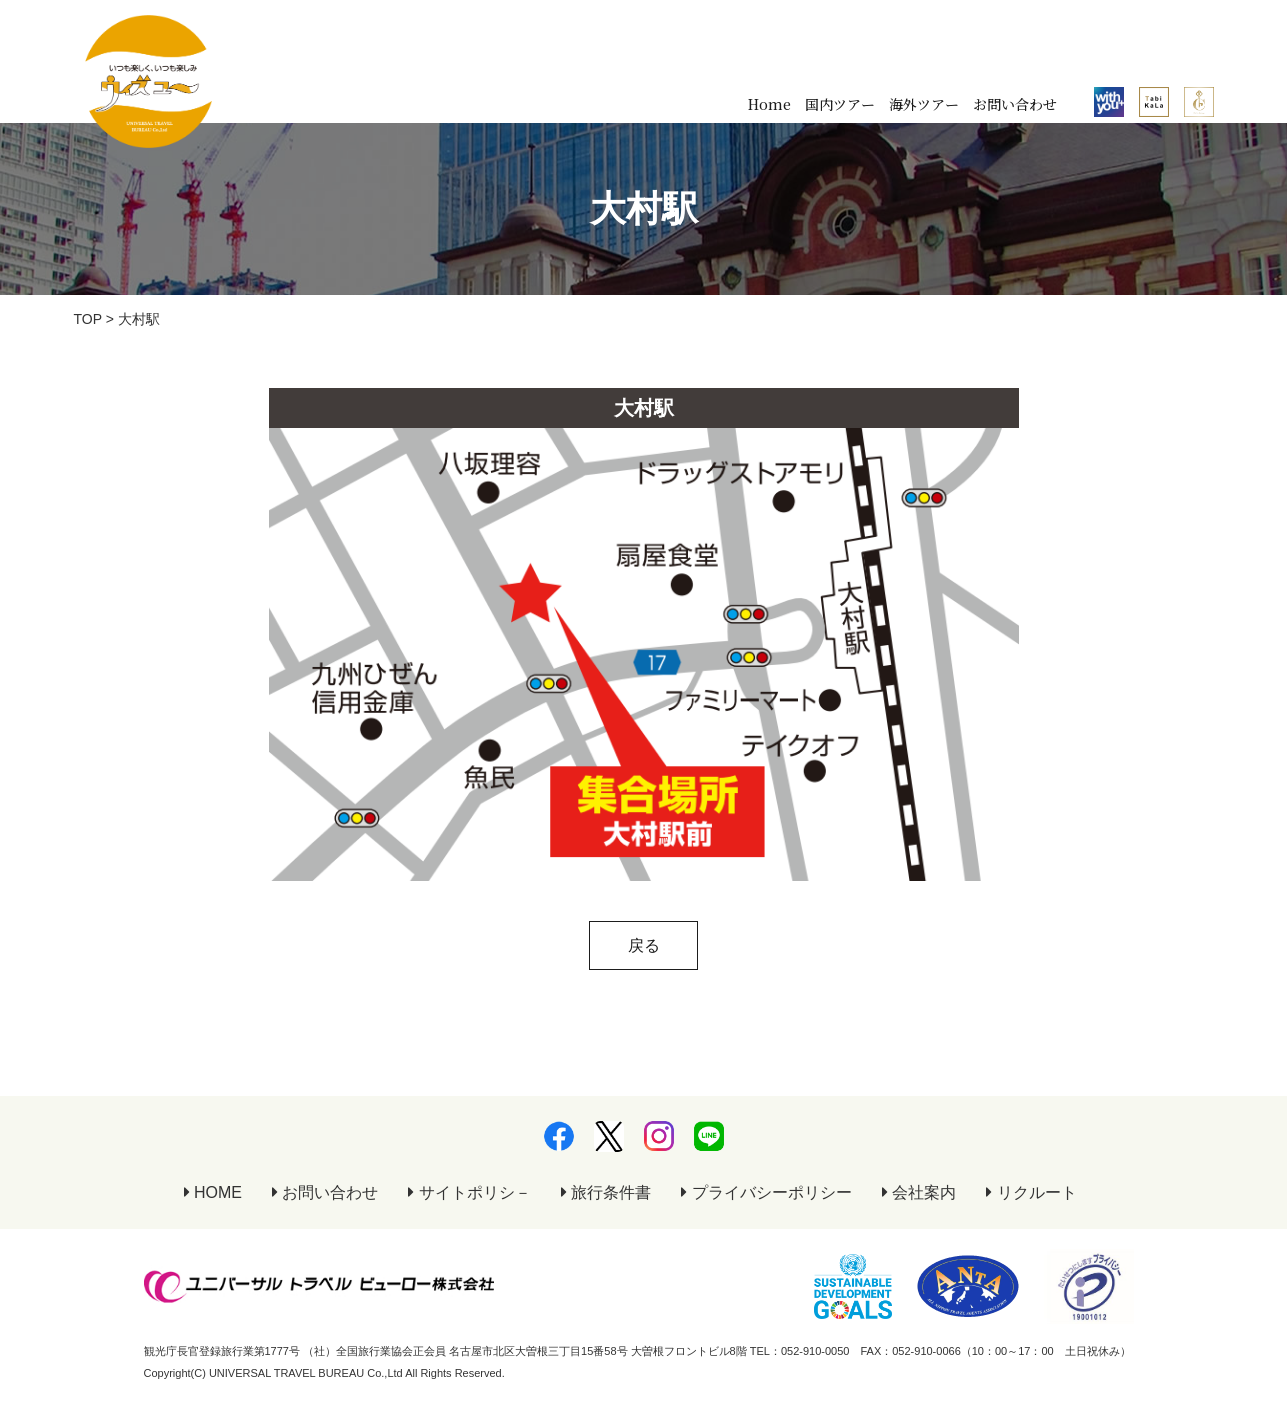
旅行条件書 (606, 1192)
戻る (644, 945)
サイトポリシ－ (469, 1192)
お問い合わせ (1015, 104)
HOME (213, 1192)
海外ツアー (924, 104)
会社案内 (919, 1192)
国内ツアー (840, 104)
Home (769, 104)
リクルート (1031, 1192)
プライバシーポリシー (766, 1192)
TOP (88, 319)
